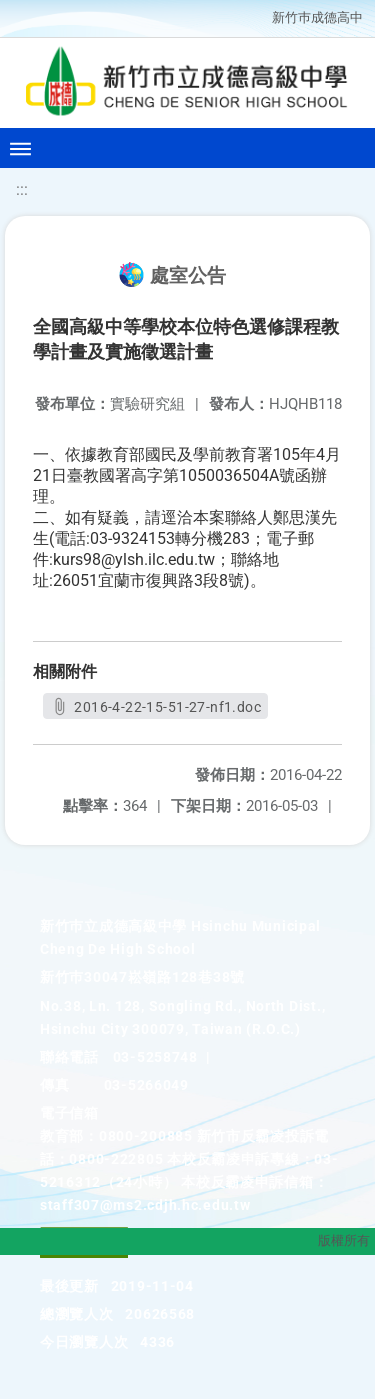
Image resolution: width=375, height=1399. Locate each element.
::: (22, 189)
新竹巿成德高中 (317, 17)
